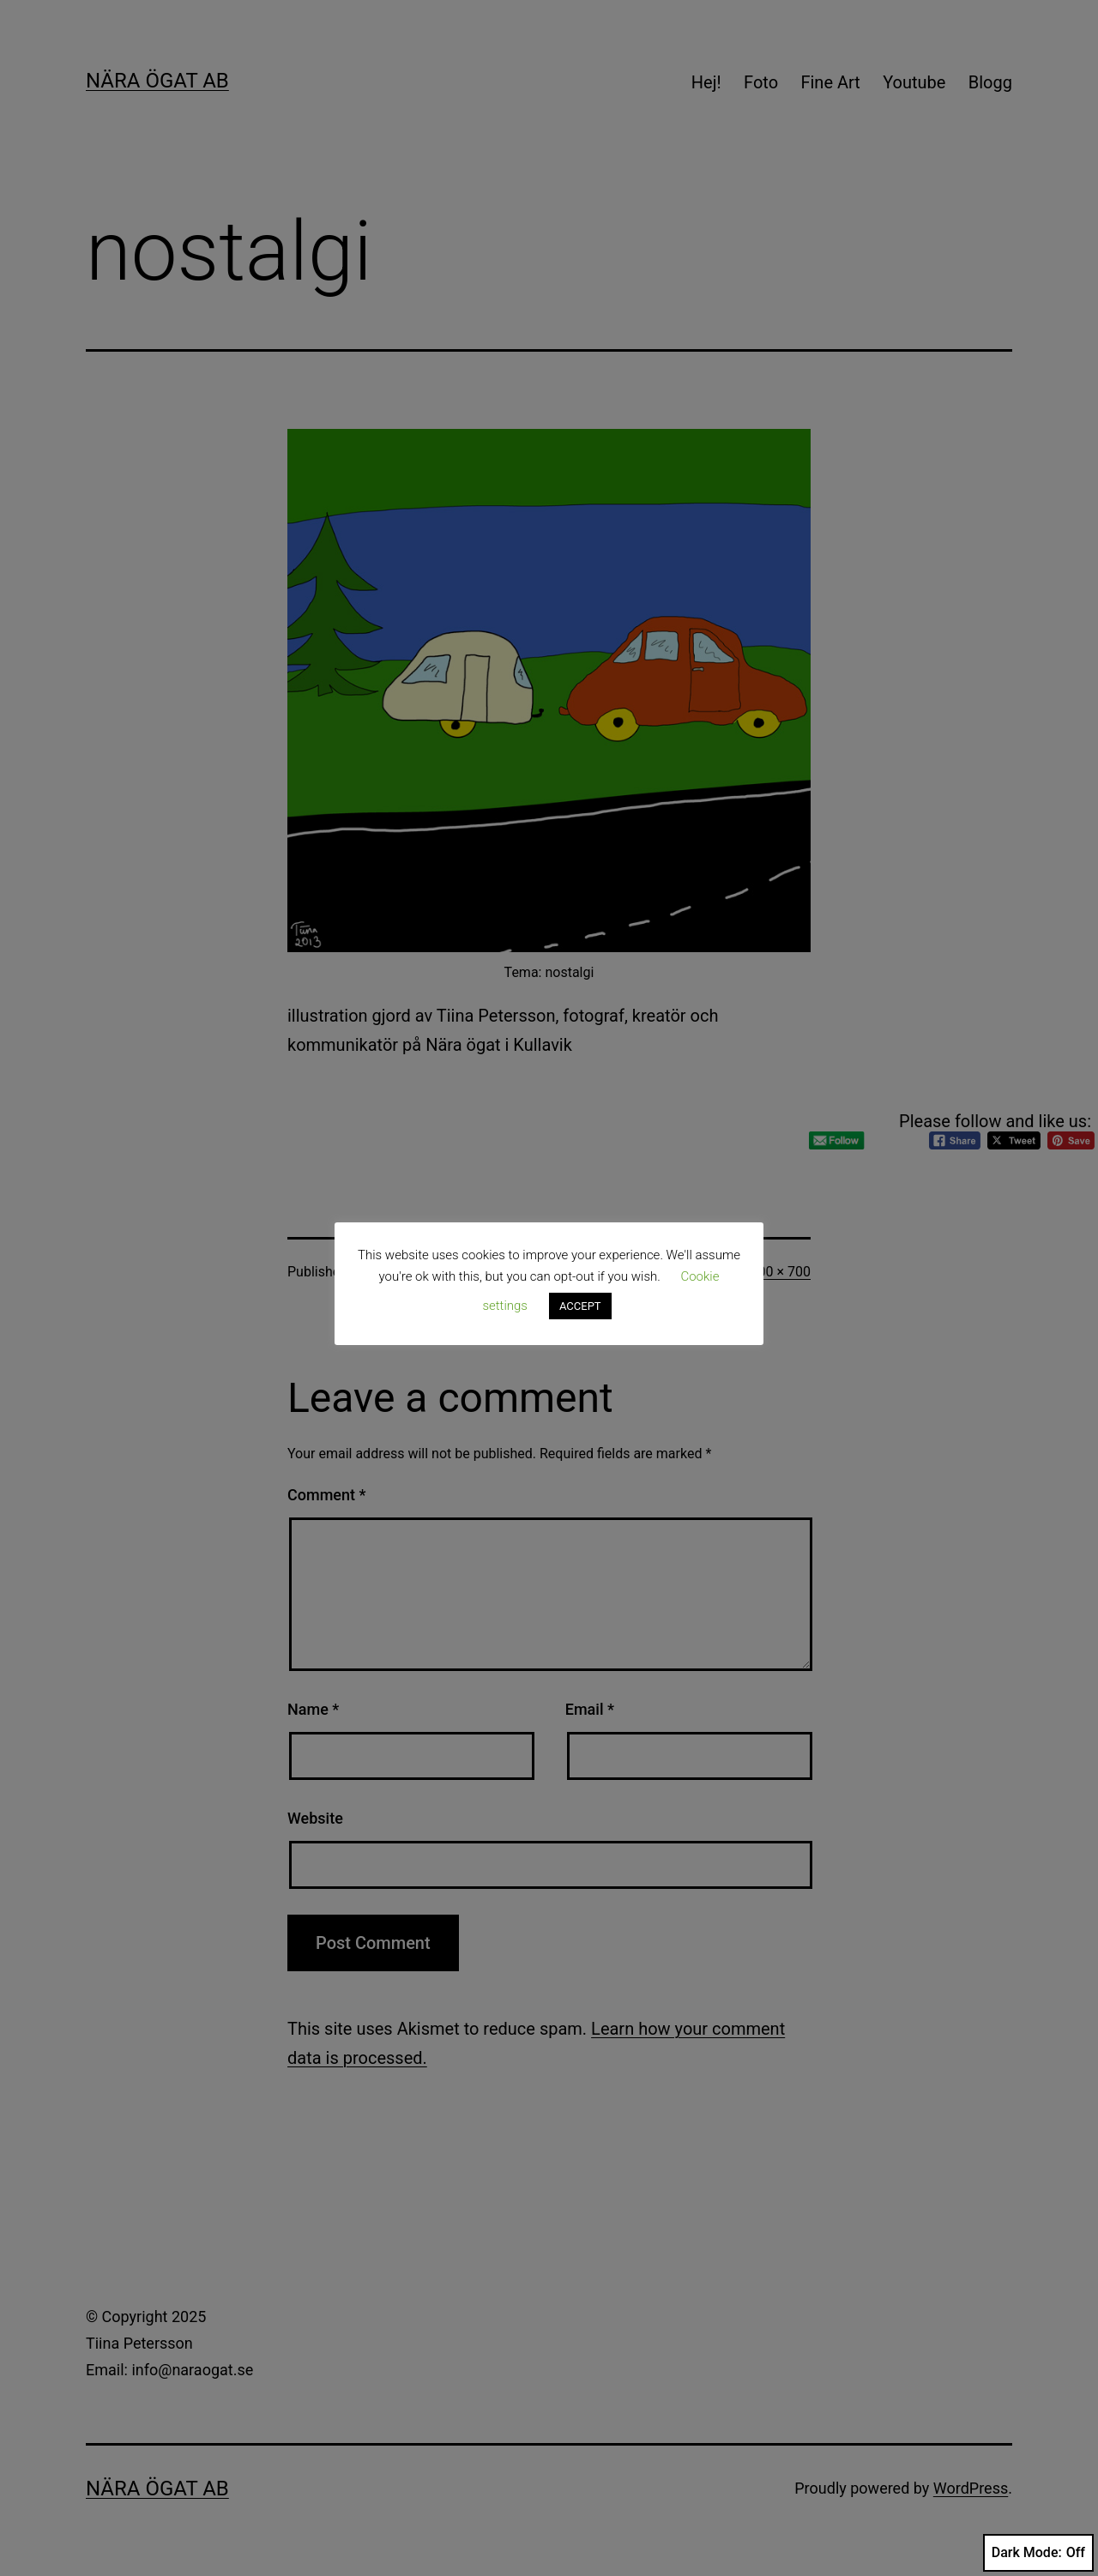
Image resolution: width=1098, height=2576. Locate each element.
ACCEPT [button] (580, 1306)
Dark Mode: (1038, 2553)
